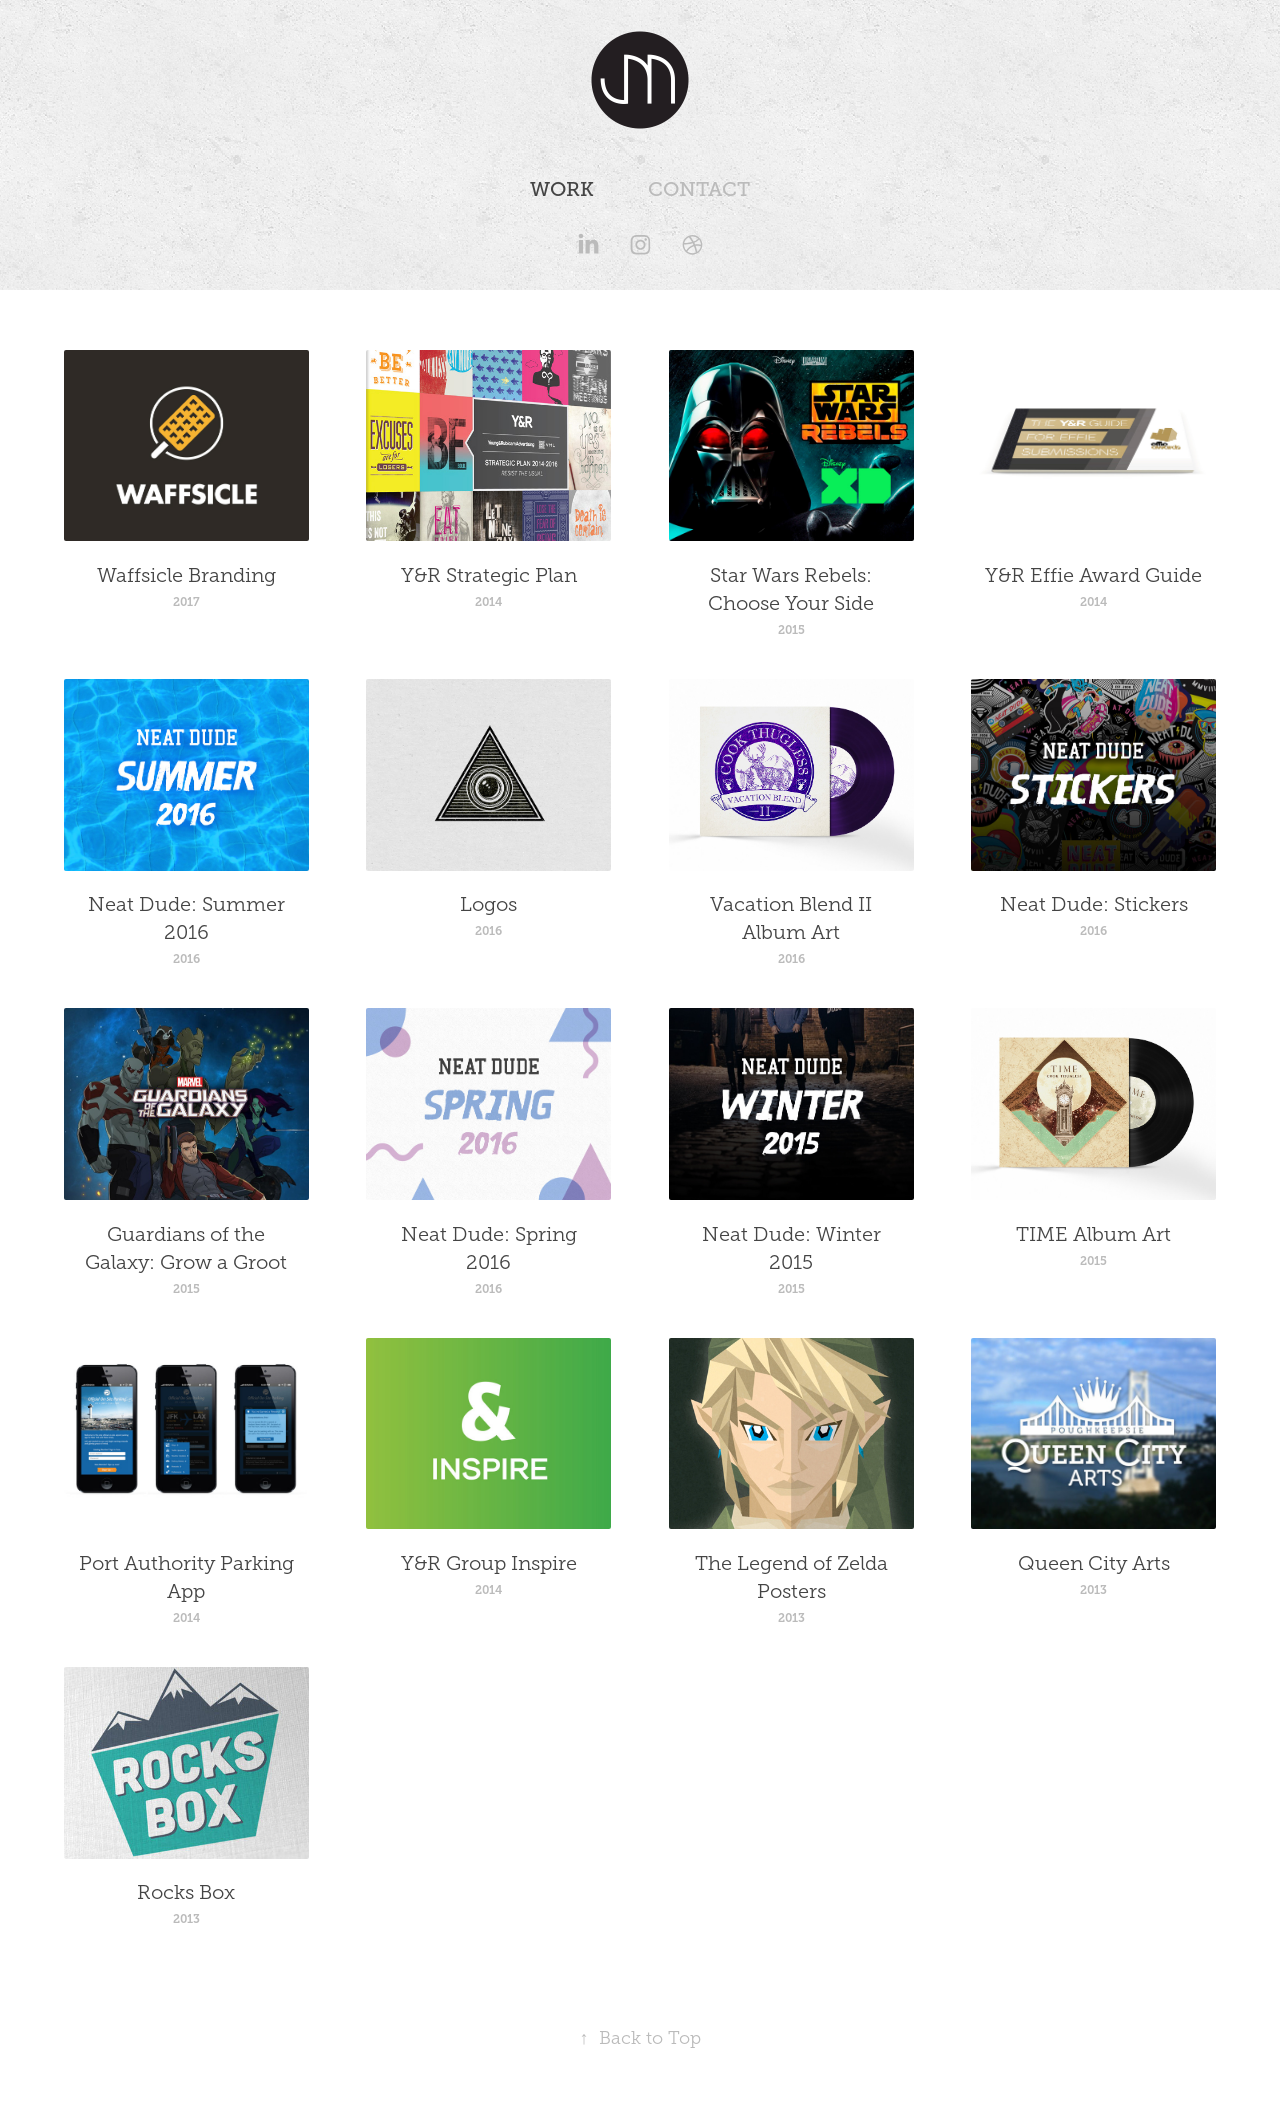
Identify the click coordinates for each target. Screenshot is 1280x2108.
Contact (699, 189)
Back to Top (640, 2038)
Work (562, 189)
